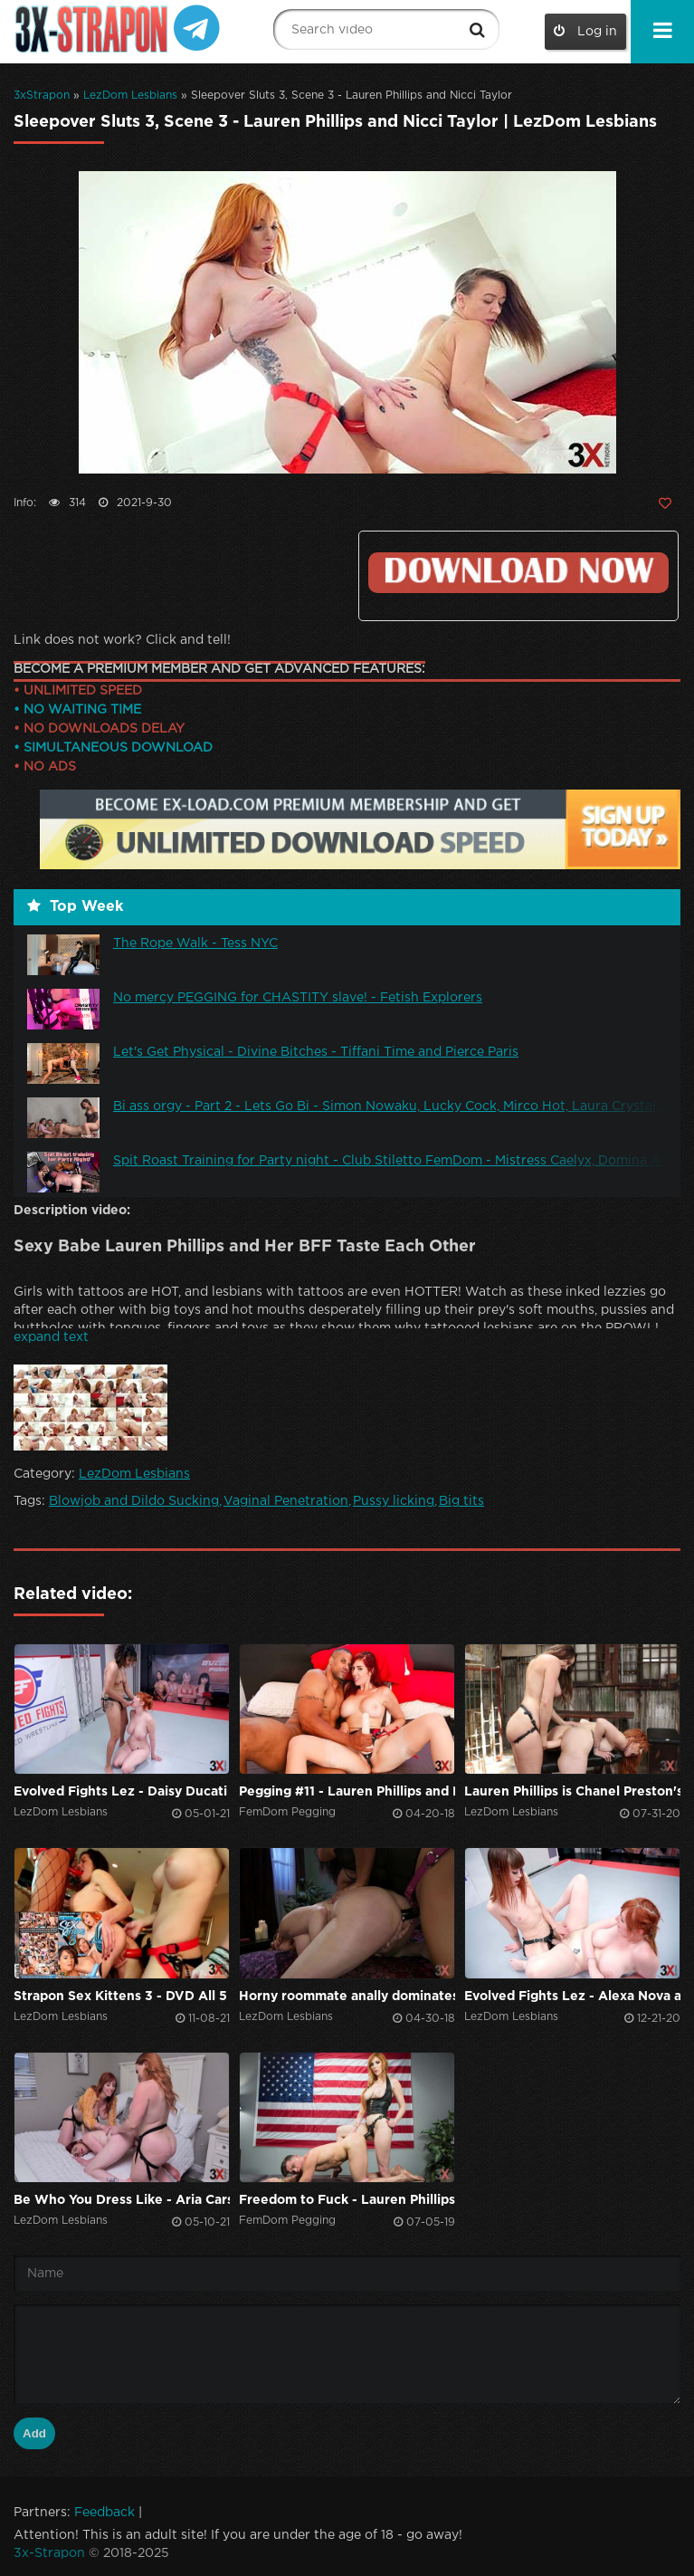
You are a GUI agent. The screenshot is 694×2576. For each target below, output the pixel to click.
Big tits (461, 1501)
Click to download (518, 572)
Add (34, 2433)
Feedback (104, 2512)
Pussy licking (393, 1501)
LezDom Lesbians (130, 96)
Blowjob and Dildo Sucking (134, 1501)
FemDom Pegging (287, 1812)
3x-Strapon (49, 2553)
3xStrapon (42, 96)
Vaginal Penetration (285, 1501)
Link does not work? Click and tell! (122, 640)
